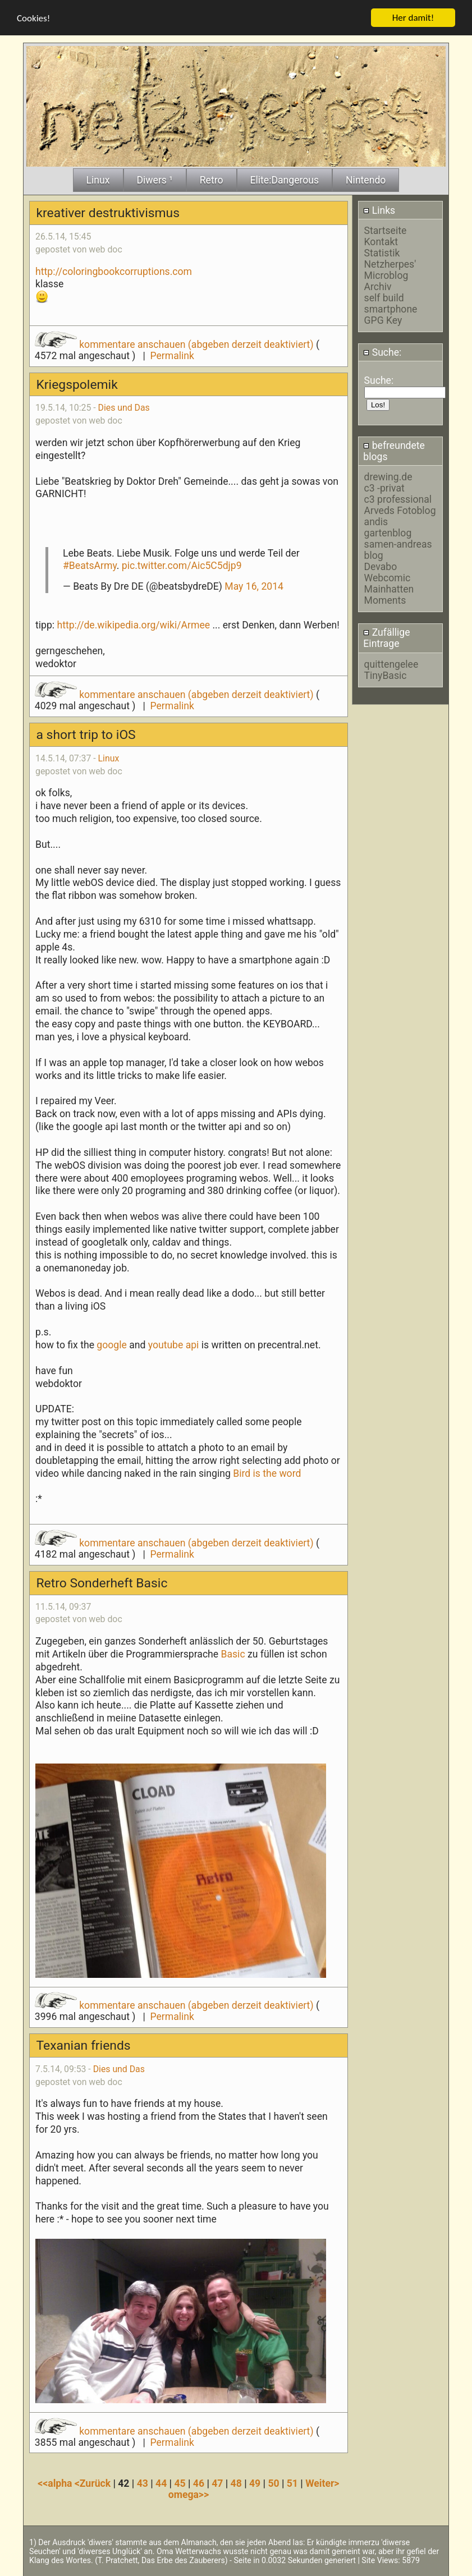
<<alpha (56, 2483)
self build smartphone (391, 303)
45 (179, 2483)
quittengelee (391, 664)
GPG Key (383, 320)
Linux (109, 758)
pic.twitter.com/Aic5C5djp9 (182, 565)
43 (142, 2483)
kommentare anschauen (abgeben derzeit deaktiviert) (175, 344)
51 (292, 2483)
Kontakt (381, 241)
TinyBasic (385, 675)
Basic (233, 1654)
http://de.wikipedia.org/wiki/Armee (133, 625)
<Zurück (94, 2483)
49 (254, 2483)
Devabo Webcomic (387, 572)
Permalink (172, 355)
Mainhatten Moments (389, 595)
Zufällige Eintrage (386, 638)
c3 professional (398, 499)
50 (273, 2483)
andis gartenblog (388, 527)
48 (236, 2483)
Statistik (382, 253)
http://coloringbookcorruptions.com (113, 271)
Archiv (378, 286)
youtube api (174, 1345)
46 (198, 2483)
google (113, 1345)
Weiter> (322, 2483)
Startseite (385, 230)
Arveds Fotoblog (400, 510)
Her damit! (413, 18)
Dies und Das (124, 407)
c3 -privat (384, 488)
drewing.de (388, 477)
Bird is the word (267, 1473)
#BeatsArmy (90, 565)
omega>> (188, 2494)
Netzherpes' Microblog (390, 270)
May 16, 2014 (253, 586)
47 (217, 2483)
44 (161, 2483)
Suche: (382, 352)
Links (379, 209)
